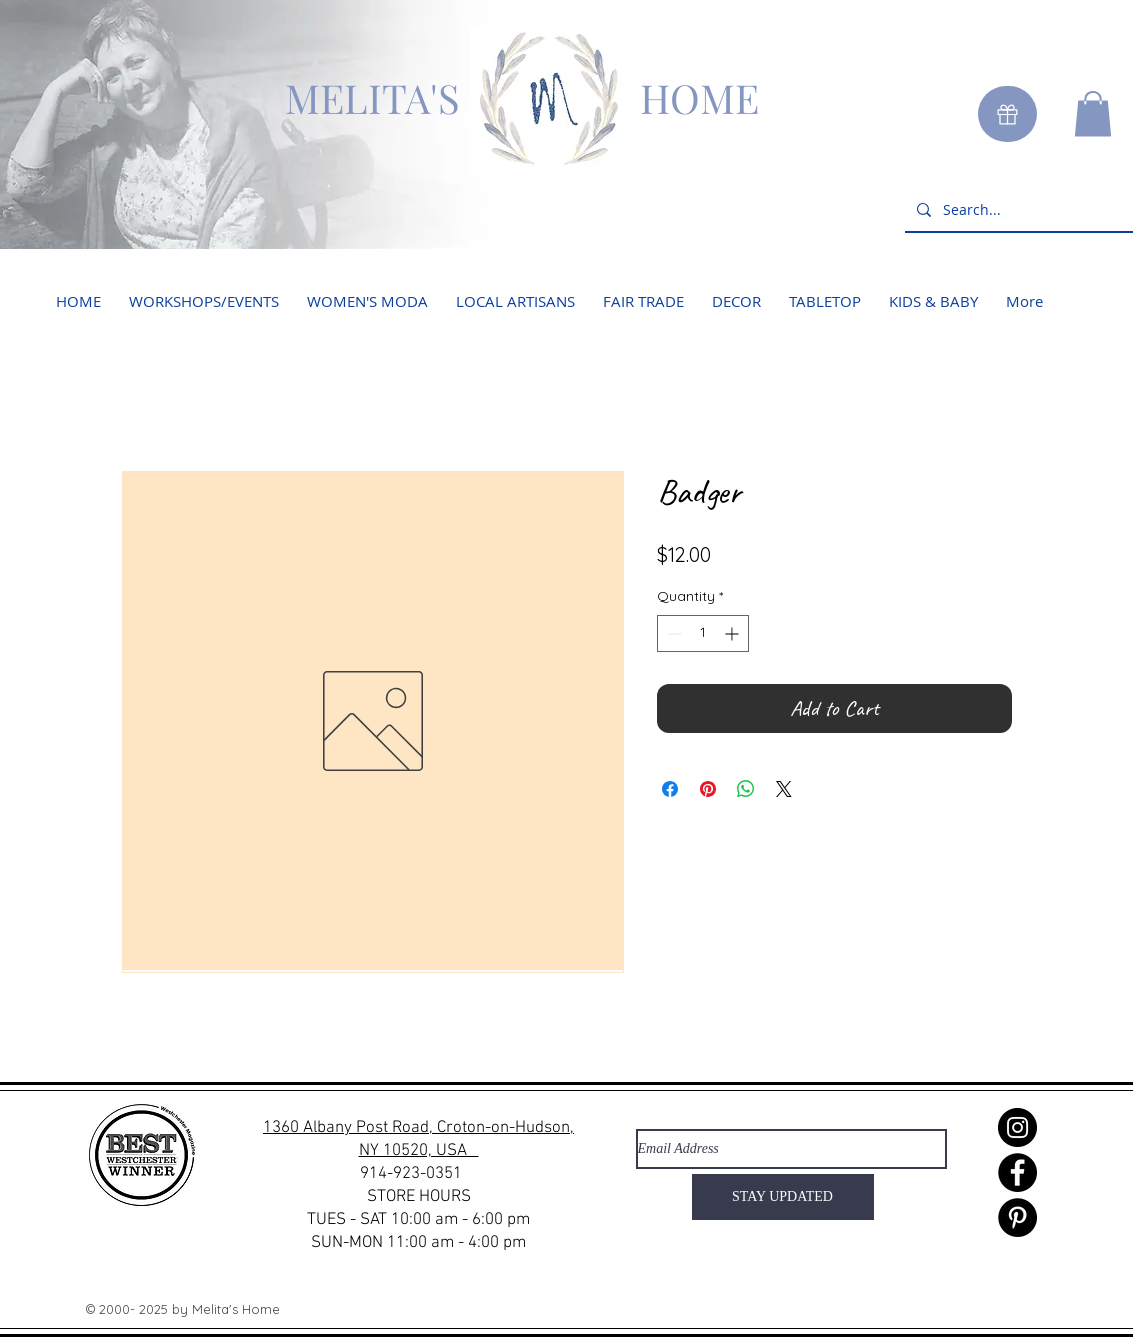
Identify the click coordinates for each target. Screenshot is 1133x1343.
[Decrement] (672, 633)
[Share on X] (784, 789)
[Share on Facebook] (670, 789)
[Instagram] (1017, 1127)
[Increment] (733, 633)
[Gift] (1007, 114)
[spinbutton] (703, 633)
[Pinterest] (1017, 1217)
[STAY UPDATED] (783, 1197)
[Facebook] (1017, 1172)
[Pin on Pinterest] (708, 789)
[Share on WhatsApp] (746, 789)
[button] (1093, 113)
